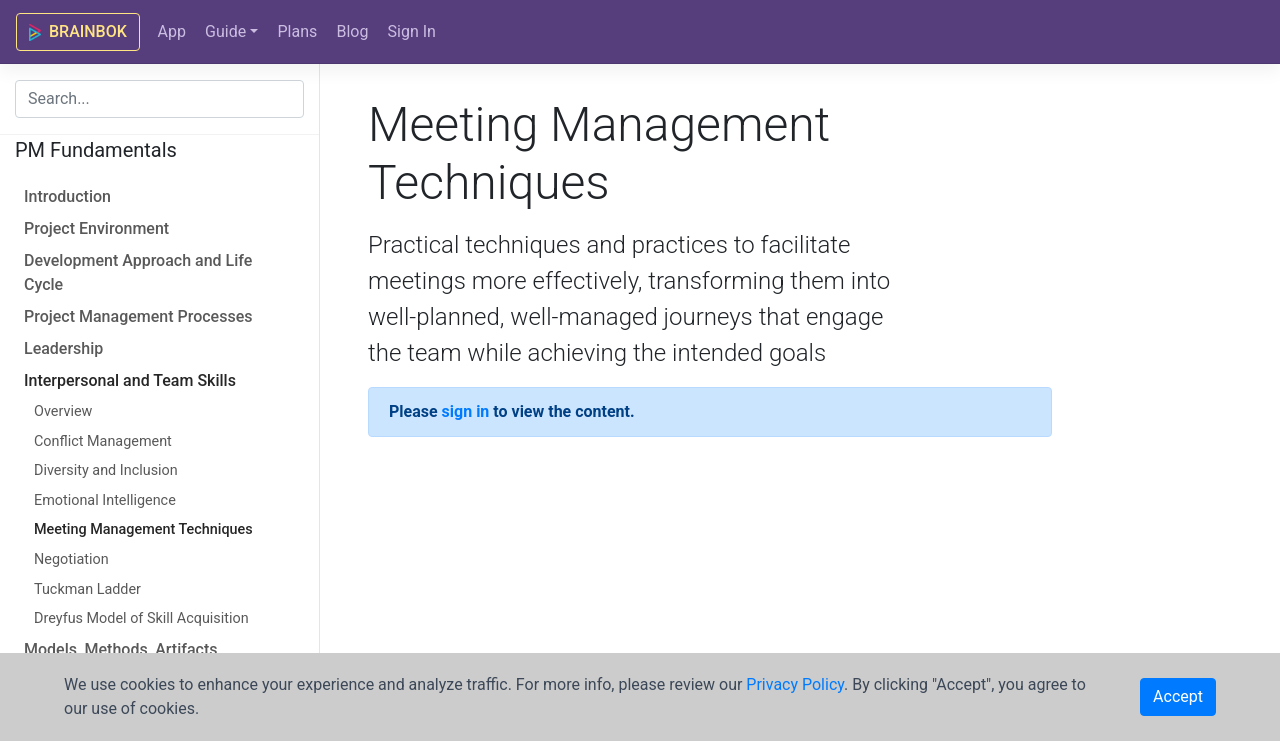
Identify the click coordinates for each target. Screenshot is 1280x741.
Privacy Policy (795, 684)
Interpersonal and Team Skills (130, 380)
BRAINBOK (78, 31)
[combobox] (159, 99)
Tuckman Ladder (87, 589)
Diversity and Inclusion (106, 470)
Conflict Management (103, 441)
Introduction (67, 196)
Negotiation (71, 559)
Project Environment (96, 228)
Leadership (63, 348)
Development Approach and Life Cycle (138, 272)
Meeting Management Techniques (143, 529)
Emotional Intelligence (105, 500)
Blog (352, 31)
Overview (63, 411)
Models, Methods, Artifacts (120, 649)
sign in (466, 411)
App (171, 31)
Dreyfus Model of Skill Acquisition (141, 618)
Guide (225, 31)
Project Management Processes (138, 316)
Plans (297, 31)
